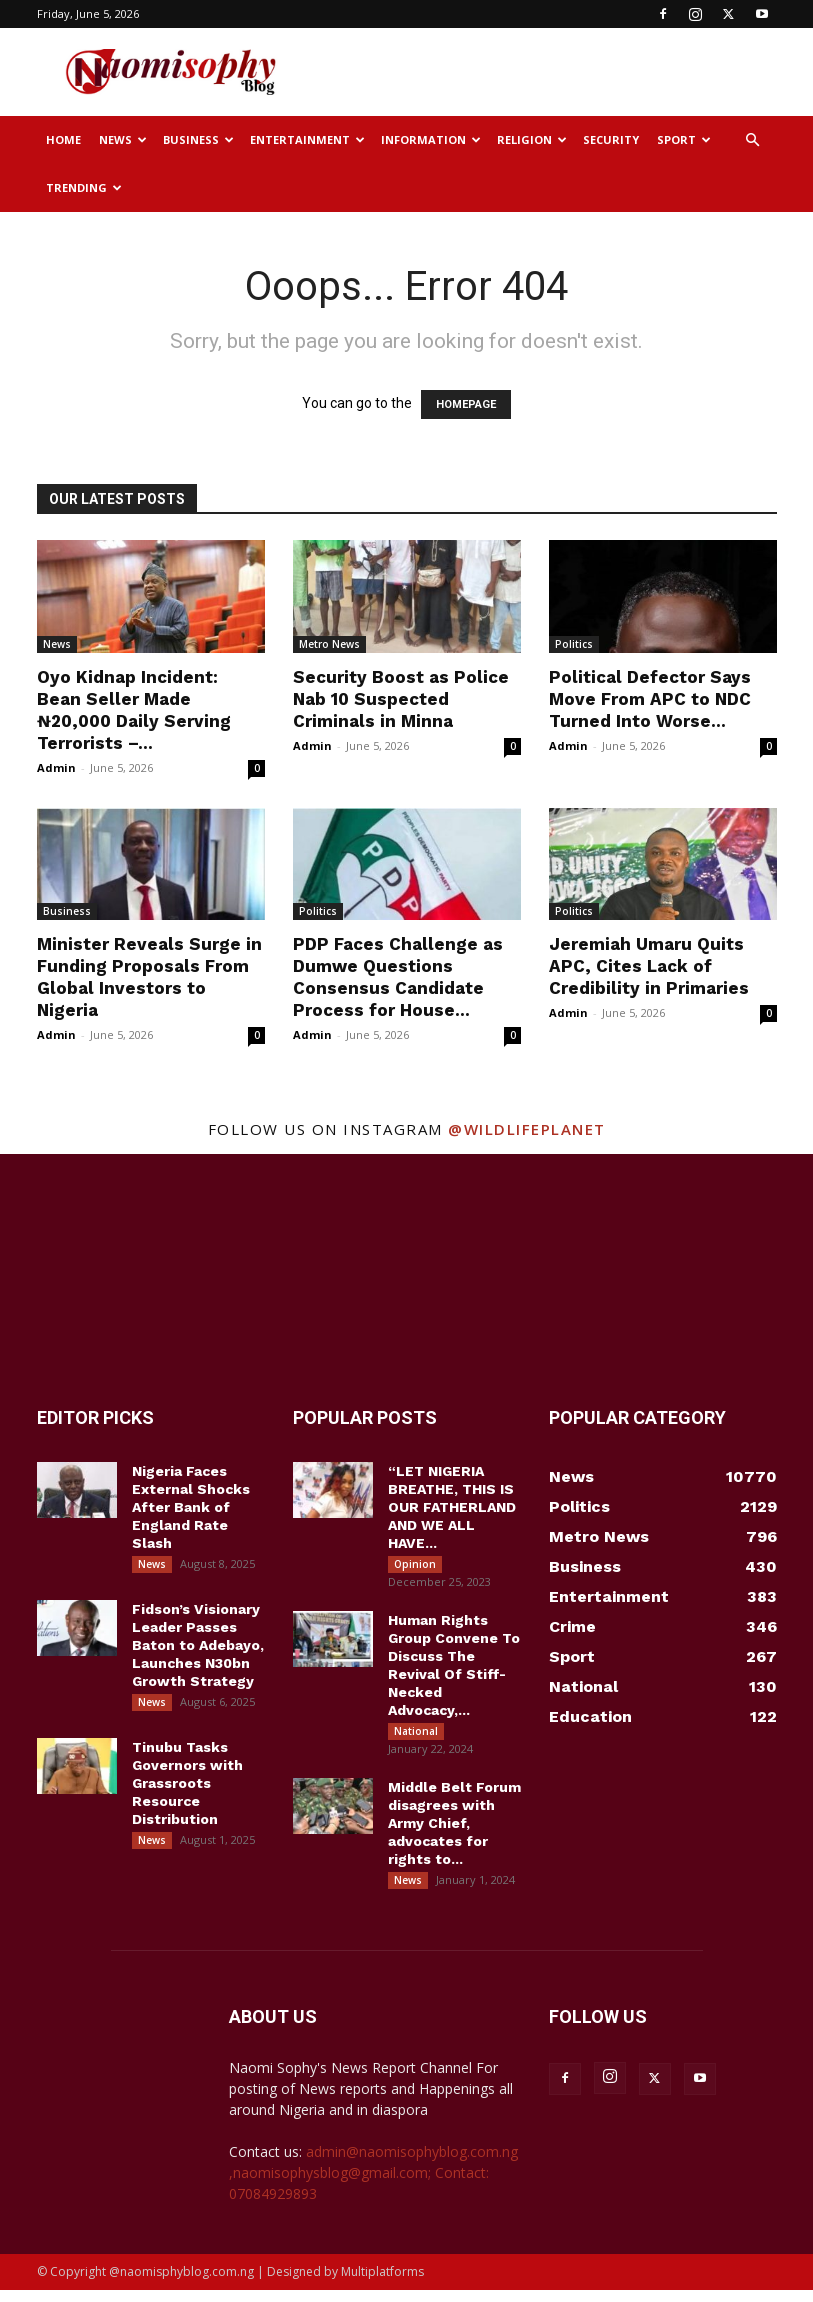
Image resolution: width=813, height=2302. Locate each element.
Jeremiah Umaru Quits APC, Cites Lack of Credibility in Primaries (649, 966)
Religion (532, 139)
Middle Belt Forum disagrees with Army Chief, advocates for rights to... (454, 1831)
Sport (684, 139)
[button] (753, 140)
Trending (84, 187)
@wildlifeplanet (527, 1129)
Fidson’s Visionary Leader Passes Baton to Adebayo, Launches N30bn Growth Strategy (198, 1649)
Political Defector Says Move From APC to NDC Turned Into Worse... (650, 699)
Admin (56, 767)
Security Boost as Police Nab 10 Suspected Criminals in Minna (401, 699)
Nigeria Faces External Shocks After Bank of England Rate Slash (191, 1507)
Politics (574, 644)
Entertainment (307, 139)
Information (431, 139)
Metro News (329, 644)
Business (198, 139)
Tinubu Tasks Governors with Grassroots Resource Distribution (187, 1791)
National (416, 1735)
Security (611, 139)
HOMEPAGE (466, 404)
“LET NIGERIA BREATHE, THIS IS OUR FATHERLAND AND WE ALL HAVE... (452, 1507)
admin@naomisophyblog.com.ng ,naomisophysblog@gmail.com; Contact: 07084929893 (373, 2184)
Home (63, 139)
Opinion (415, 1564)
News (123, 139)
